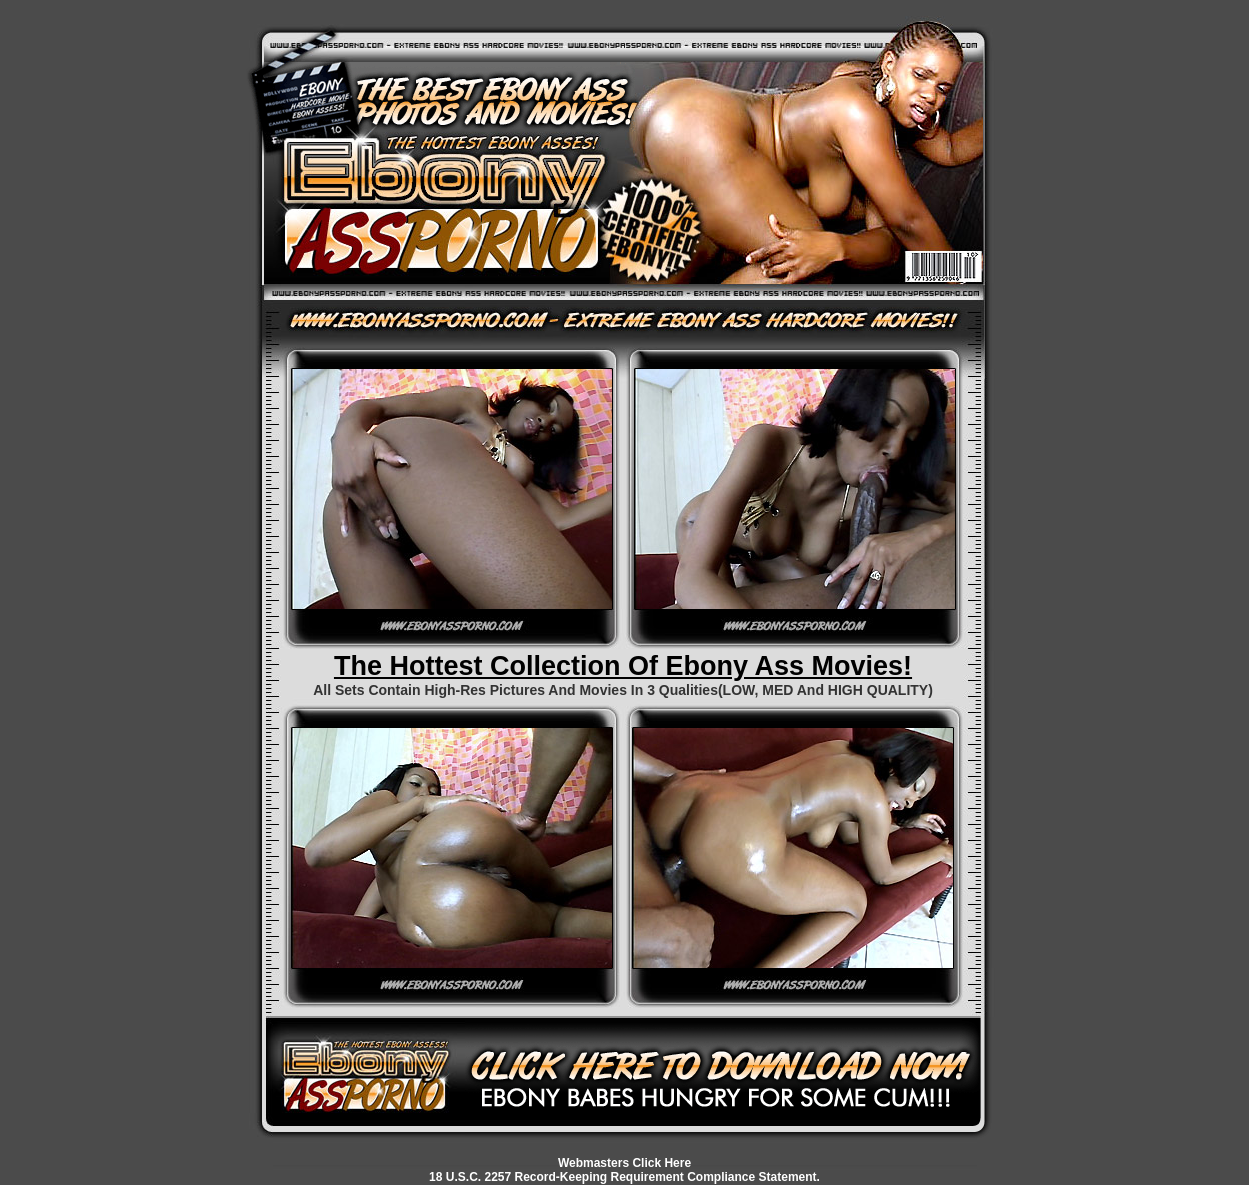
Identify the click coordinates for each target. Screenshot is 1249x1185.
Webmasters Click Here (624, 1163)
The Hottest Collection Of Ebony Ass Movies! (623, 666)
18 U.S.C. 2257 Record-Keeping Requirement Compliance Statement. (624, 1177)
